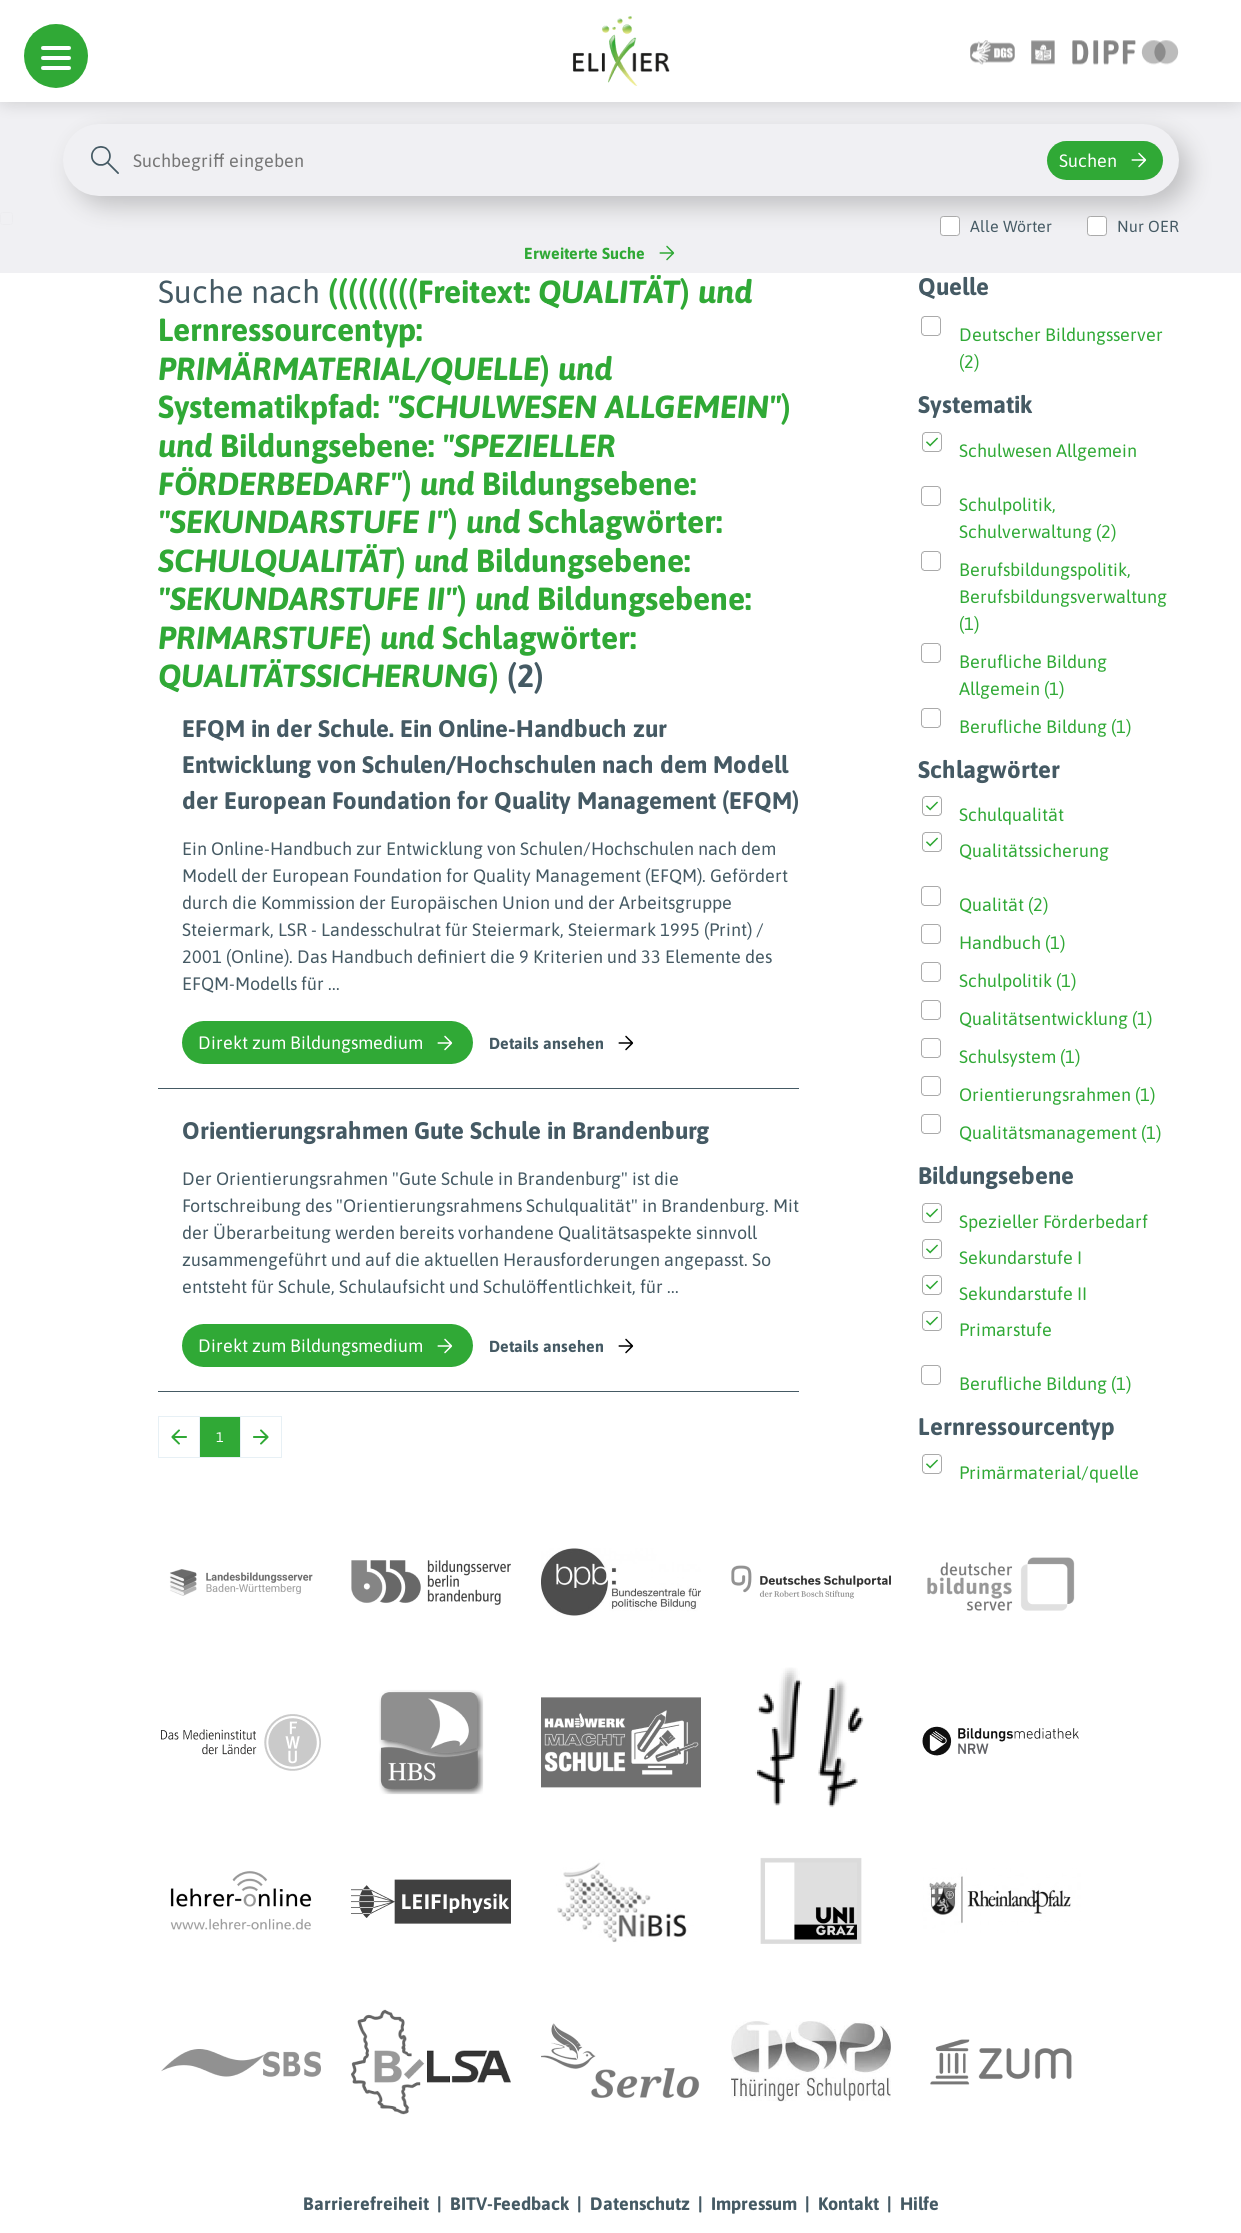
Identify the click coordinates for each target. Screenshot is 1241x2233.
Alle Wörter (1011, 226)
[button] (56, 56)
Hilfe (919, 2203)
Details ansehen (563, 1043)
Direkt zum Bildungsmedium (327, 1043)
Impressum (754, 2203)
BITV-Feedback (509, 2203)
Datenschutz (640, 2203)
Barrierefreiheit (366, 2203)
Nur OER (1148, 226)
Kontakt (848, 2203)
